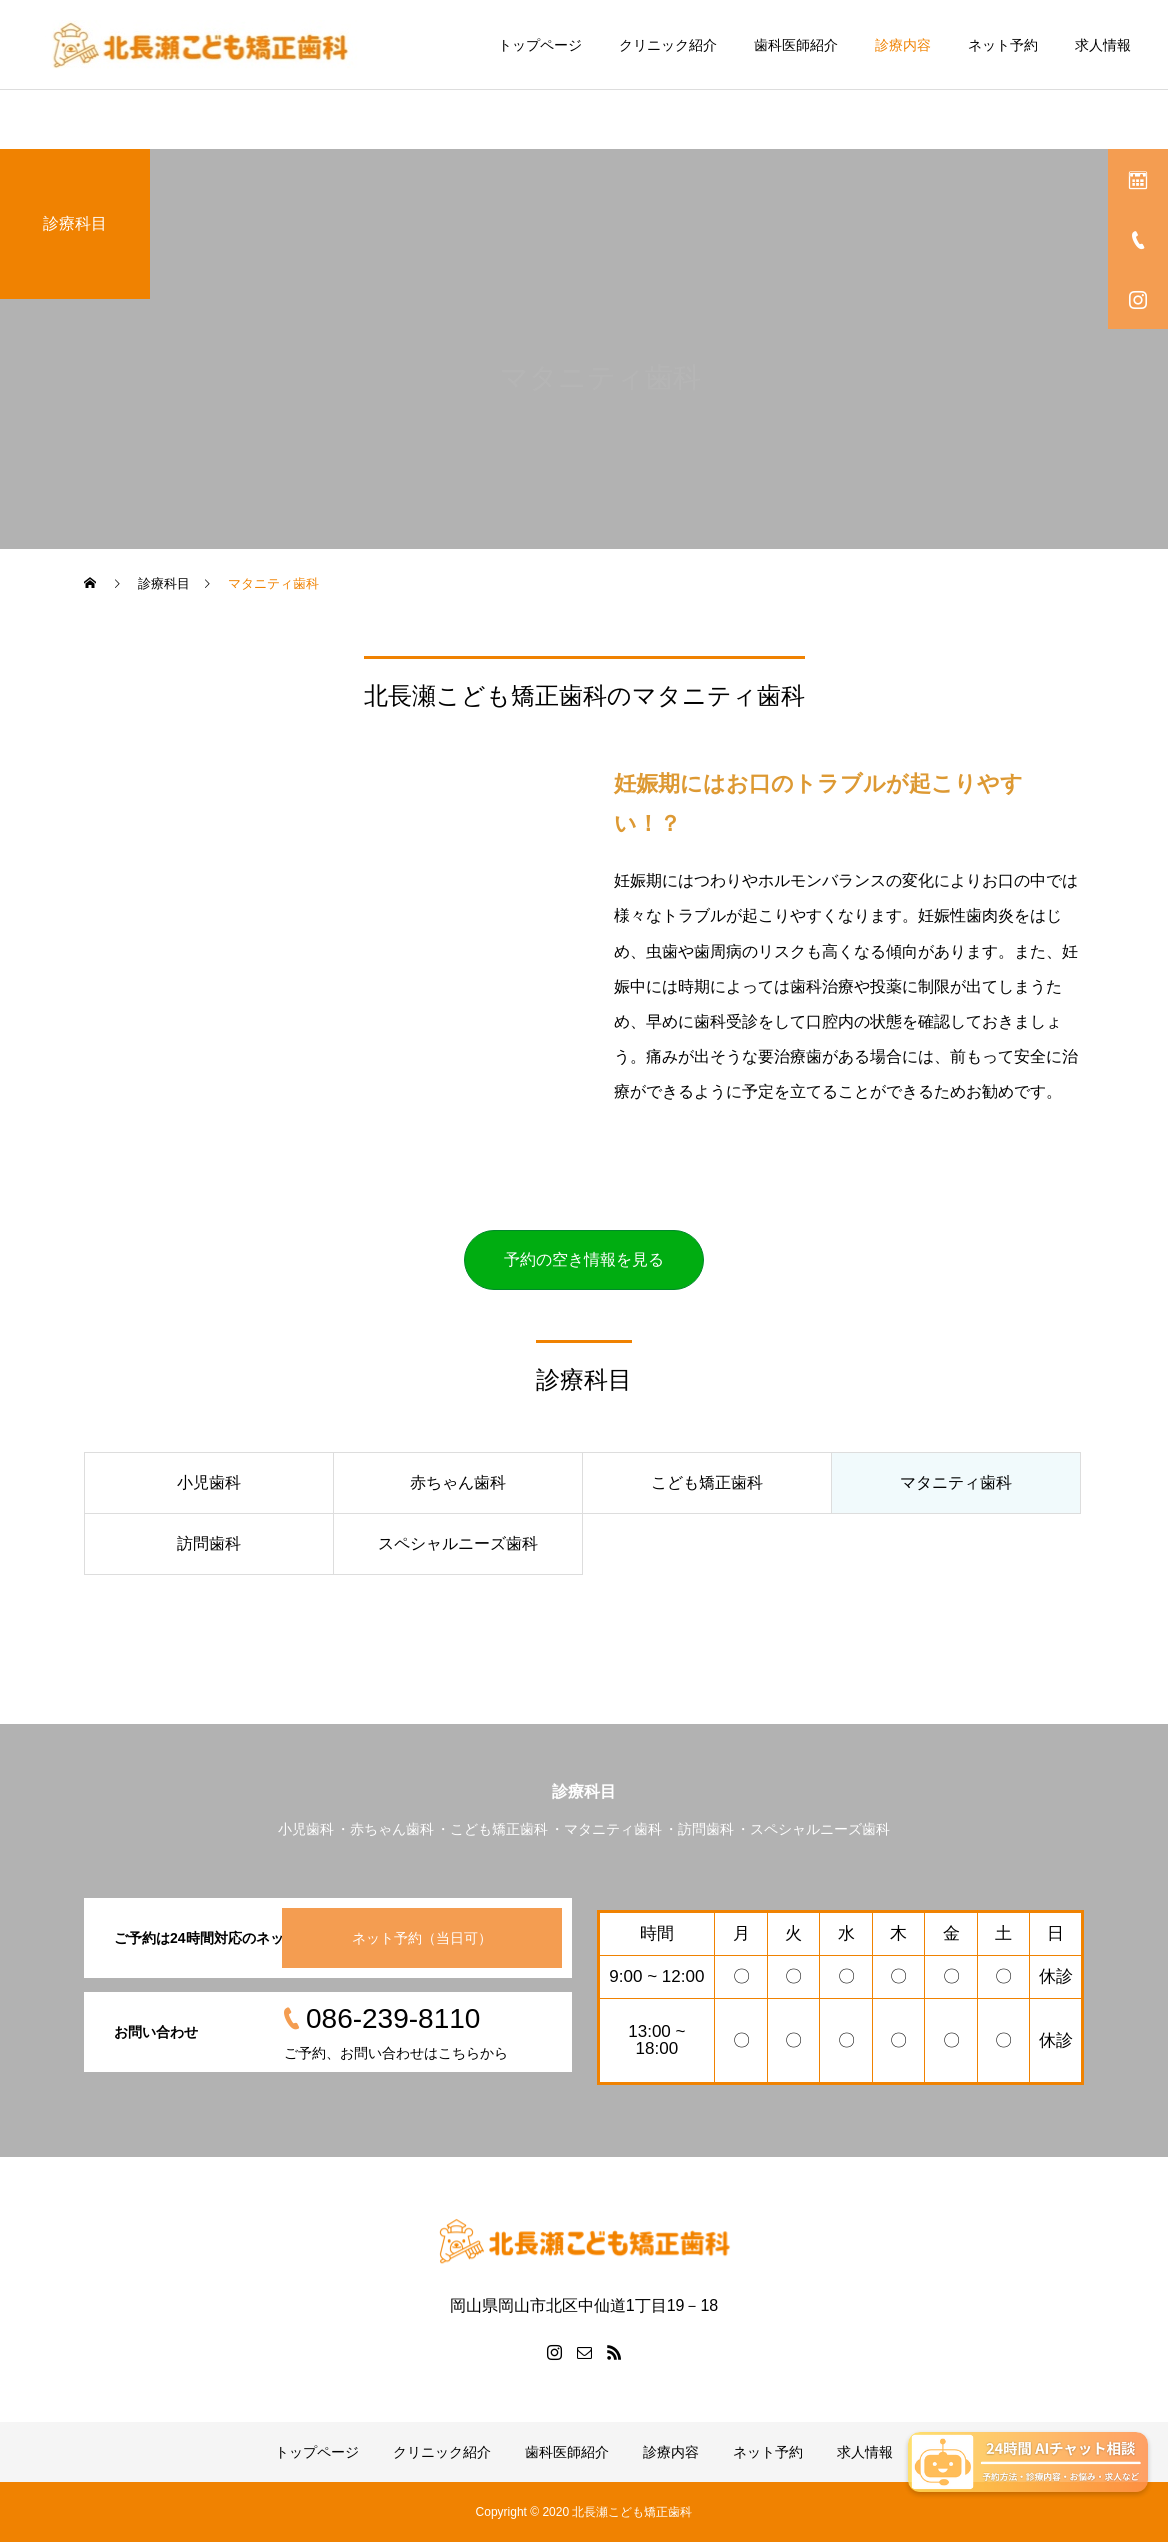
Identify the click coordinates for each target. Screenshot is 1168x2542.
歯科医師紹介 (796, 45)
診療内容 (903, 45)
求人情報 (1103, 45)
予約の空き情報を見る (584, 1259)
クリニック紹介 (668, 45)
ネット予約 (1003, 45)
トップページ (540, 45)
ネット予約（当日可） (422, 1938)
